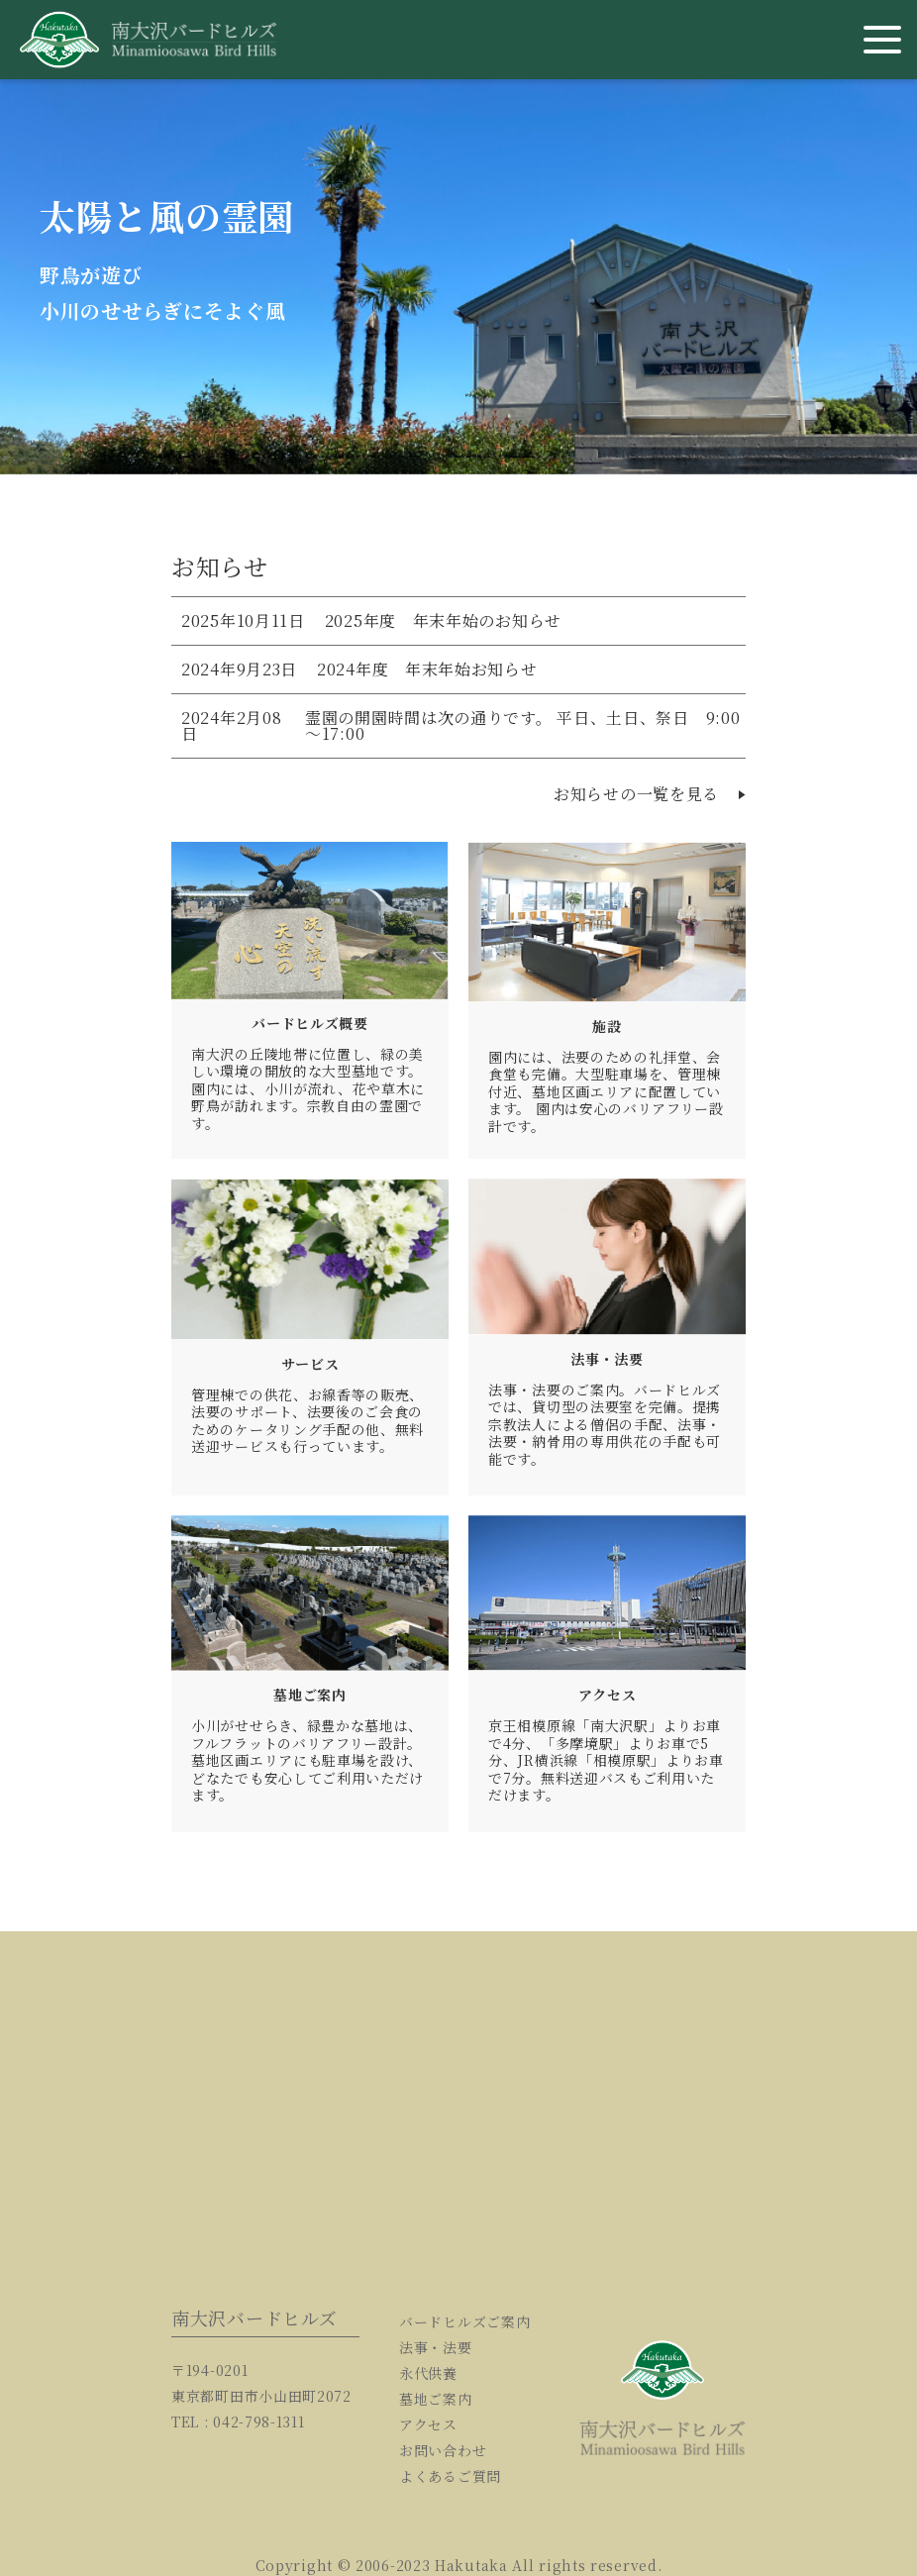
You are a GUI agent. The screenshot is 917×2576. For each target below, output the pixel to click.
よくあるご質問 (450, 2476)
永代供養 (428, 2373)
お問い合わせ (442, 2450)
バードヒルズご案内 (464, 2321)
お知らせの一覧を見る (650, 794)
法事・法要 (435, 2347)
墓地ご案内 (435, 2399)
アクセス (428, 2424)
